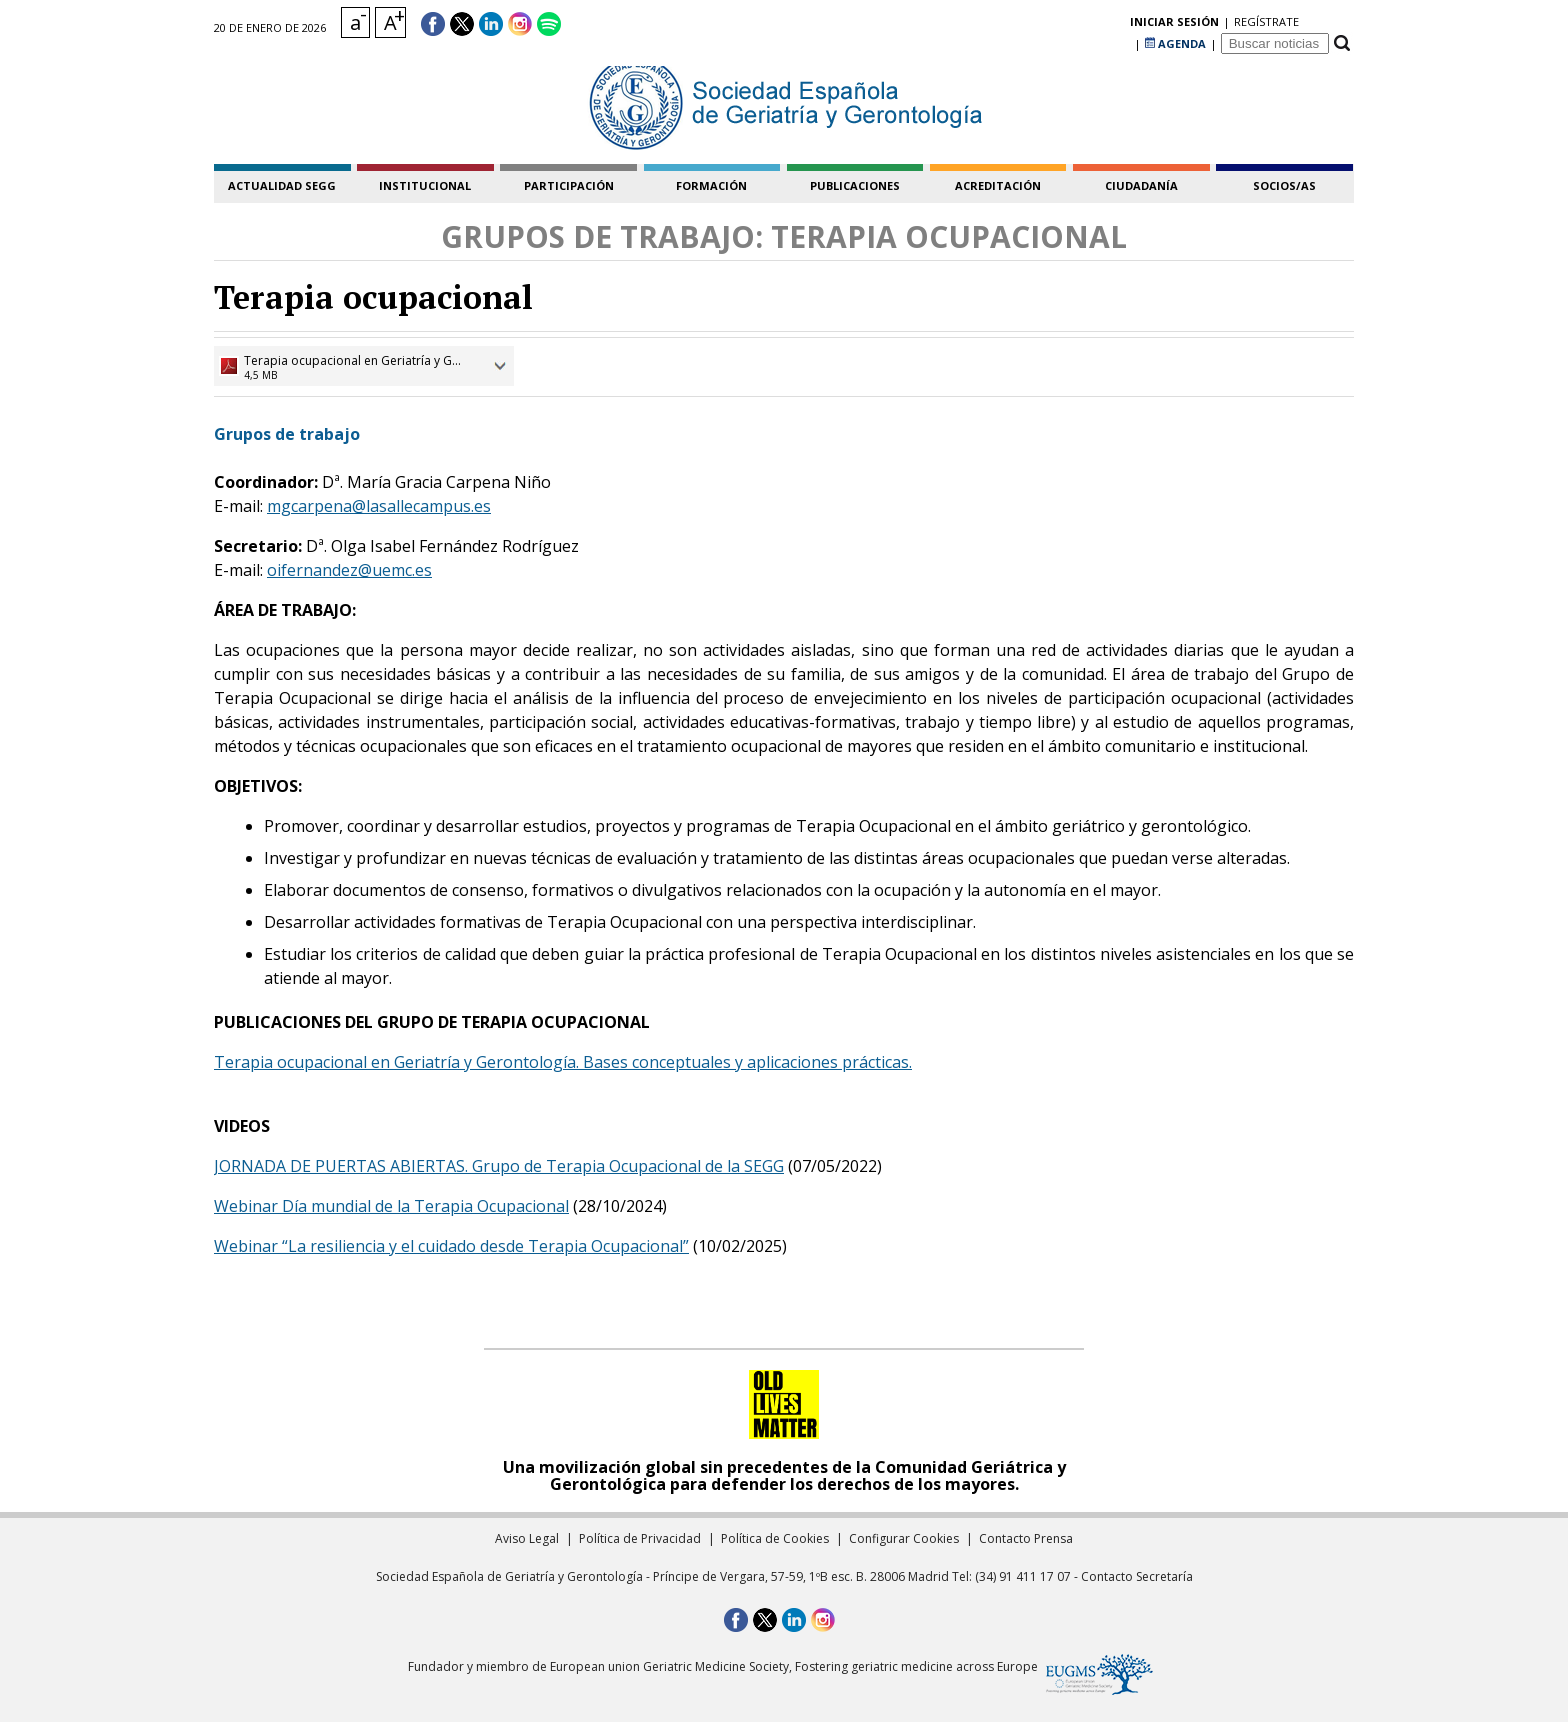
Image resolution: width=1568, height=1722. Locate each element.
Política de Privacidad (640, 1538)
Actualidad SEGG (282, 185)
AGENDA (1175, 24)
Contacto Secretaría (1137, 1576)
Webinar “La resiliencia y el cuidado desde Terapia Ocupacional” (451, 1246)
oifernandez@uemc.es (349, 570)
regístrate (1097, 24)
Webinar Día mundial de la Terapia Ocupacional (391, 1206)
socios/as (1284, 185)
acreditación (998, 185)
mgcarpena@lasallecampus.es (379, 506)
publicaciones (855, 185)
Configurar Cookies (904, 1538)
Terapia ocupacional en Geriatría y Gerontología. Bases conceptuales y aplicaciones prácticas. (563, 1062)
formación (711, 185)
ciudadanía (1141, 185)
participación (569, 185)
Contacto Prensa (1026, 1538)
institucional (425, 185)
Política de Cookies (775, 1538)
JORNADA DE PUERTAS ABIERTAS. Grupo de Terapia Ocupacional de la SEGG (499, 1166)
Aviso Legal (527, 1538)
